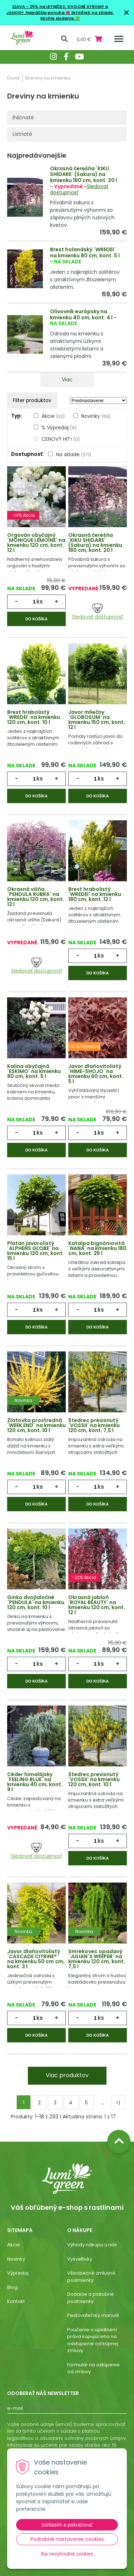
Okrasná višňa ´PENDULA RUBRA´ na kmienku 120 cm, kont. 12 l (35, 897)
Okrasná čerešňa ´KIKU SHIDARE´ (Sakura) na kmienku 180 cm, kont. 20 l (83, 174)
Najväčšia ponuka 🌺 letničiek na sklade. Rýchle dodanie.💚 (70, 16)
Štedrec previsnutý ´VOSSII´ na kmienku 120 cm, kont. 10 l (94, 1779)
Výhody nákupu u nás (92, 2244)
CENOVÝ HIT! (60, 439)
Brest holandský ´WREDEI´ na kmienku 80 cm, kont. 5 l (85, 252)
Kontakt (16, 2301)
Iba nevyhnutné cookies (67, 2554)
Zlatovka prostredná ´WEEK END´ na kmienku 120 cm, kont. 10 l (36, 1425)
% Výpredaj (58, 427)
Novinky (96, 416)
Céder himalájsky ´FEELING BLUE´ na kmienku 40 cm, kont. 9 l (35, 1782)
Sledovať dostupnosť (97, 612)
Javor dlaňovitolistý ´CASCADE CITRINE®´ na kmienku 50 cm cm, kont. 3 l (36, 1959)
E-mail (15, 2408)
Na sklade (73, 454)
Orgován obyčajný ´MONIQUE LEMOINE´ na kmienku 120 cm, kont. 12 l (36, 542)
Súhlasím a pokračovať (67, 2525)
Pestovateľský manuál (93, 2315)
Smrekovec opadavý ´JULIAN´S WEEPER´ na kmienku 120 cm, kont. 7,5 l (96, 1959)
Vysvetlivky (79, 2259)
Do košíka (36, 619)
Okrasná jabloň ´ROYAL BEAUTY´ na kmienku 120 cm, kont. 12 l (96, 1605)
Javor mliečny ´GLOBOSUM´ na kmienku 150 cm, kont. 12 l (96, 720)
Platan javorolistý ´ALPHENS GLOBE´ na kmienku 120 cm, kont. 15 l (35, 1251)
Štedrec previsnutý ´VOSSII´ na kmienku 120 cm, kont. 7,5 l (94, 1425)
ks (39, 601)
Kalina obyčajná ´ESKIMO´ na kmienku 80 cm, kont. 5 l (34, 1071)
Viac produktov (67, 2075)
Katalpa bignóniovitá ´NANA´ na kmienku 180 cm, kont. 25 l (97, 1248)
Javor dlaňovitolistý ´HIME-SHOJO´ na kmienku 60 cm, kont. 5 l (95, 1074)
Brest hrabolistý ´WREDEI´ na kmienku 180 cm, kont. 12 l (94, 894)
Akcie (53, 416)
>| (118, 2102)
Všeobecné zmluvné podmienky (91, 2277)
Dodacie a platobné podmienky (90, 2298)
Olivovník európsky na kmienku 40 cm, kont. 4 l (81, 314)
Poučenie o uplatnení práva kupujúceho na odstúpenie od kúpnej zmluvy (92, 2340)
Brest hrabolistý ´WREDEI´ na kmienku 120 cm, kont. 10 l (33, 717)
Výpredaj (18, 2273)
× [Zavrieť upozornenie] (126, 12)
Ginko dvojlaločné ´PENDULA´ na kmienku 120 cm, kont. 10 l (35, 1602)
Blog (12, 2287)
